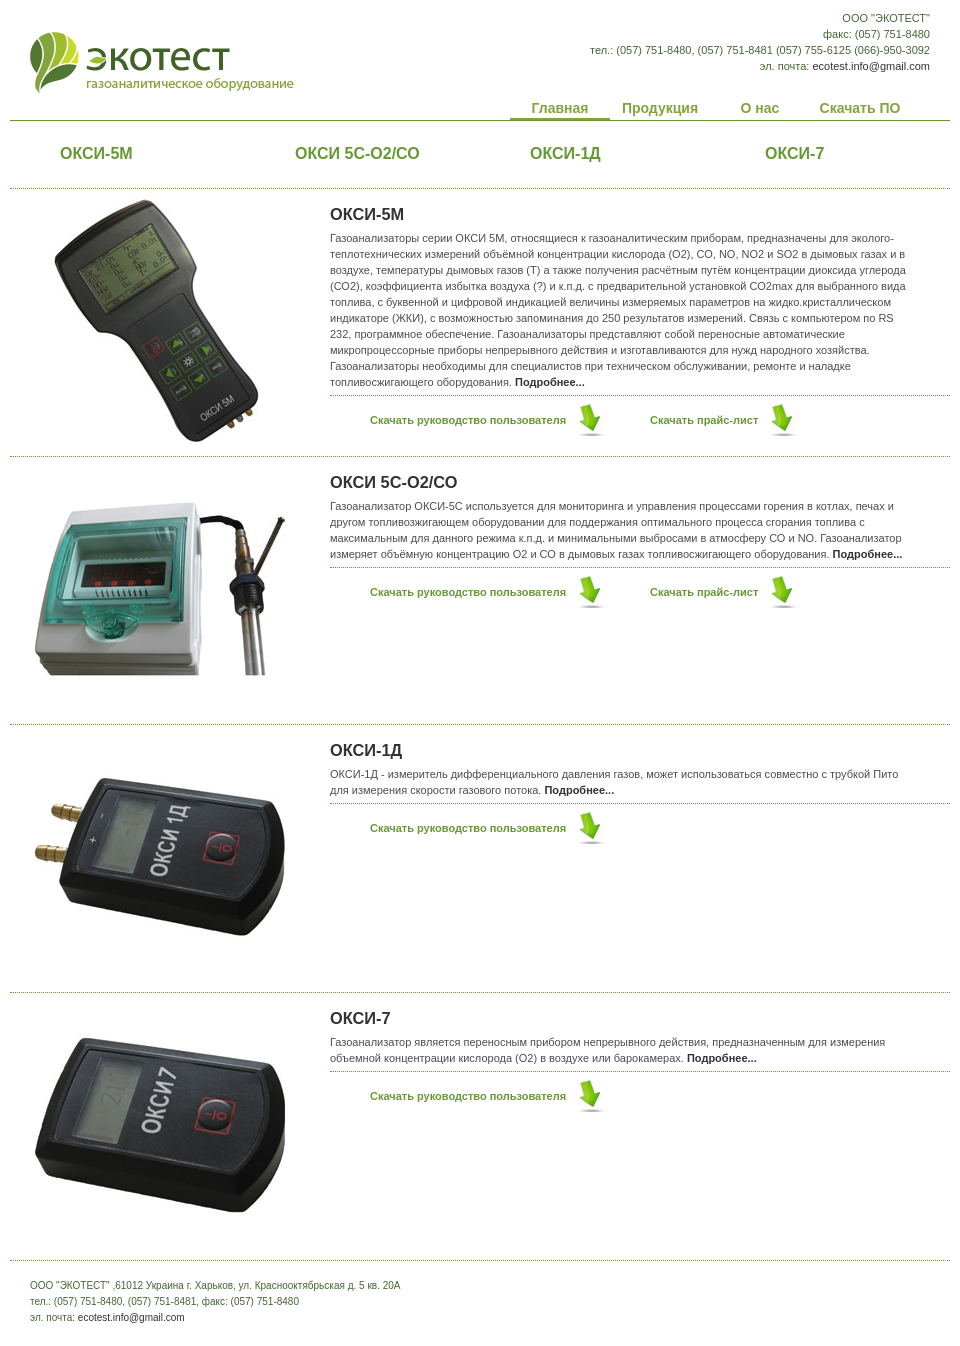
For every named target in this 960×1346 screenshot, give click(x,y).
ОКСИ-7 (360, 1018)
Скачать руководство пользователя (468, 420)
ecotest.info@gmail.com (871, 66)
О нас (760, 108)
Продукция (660, 108)
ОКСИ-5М (96, 153)
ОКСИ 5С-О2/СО (357, 153)
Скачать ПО (860, 108)
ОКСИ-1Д (565, 153)
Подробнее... (550, 382)
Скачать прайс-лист (704, 420)
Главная (560, 108)
